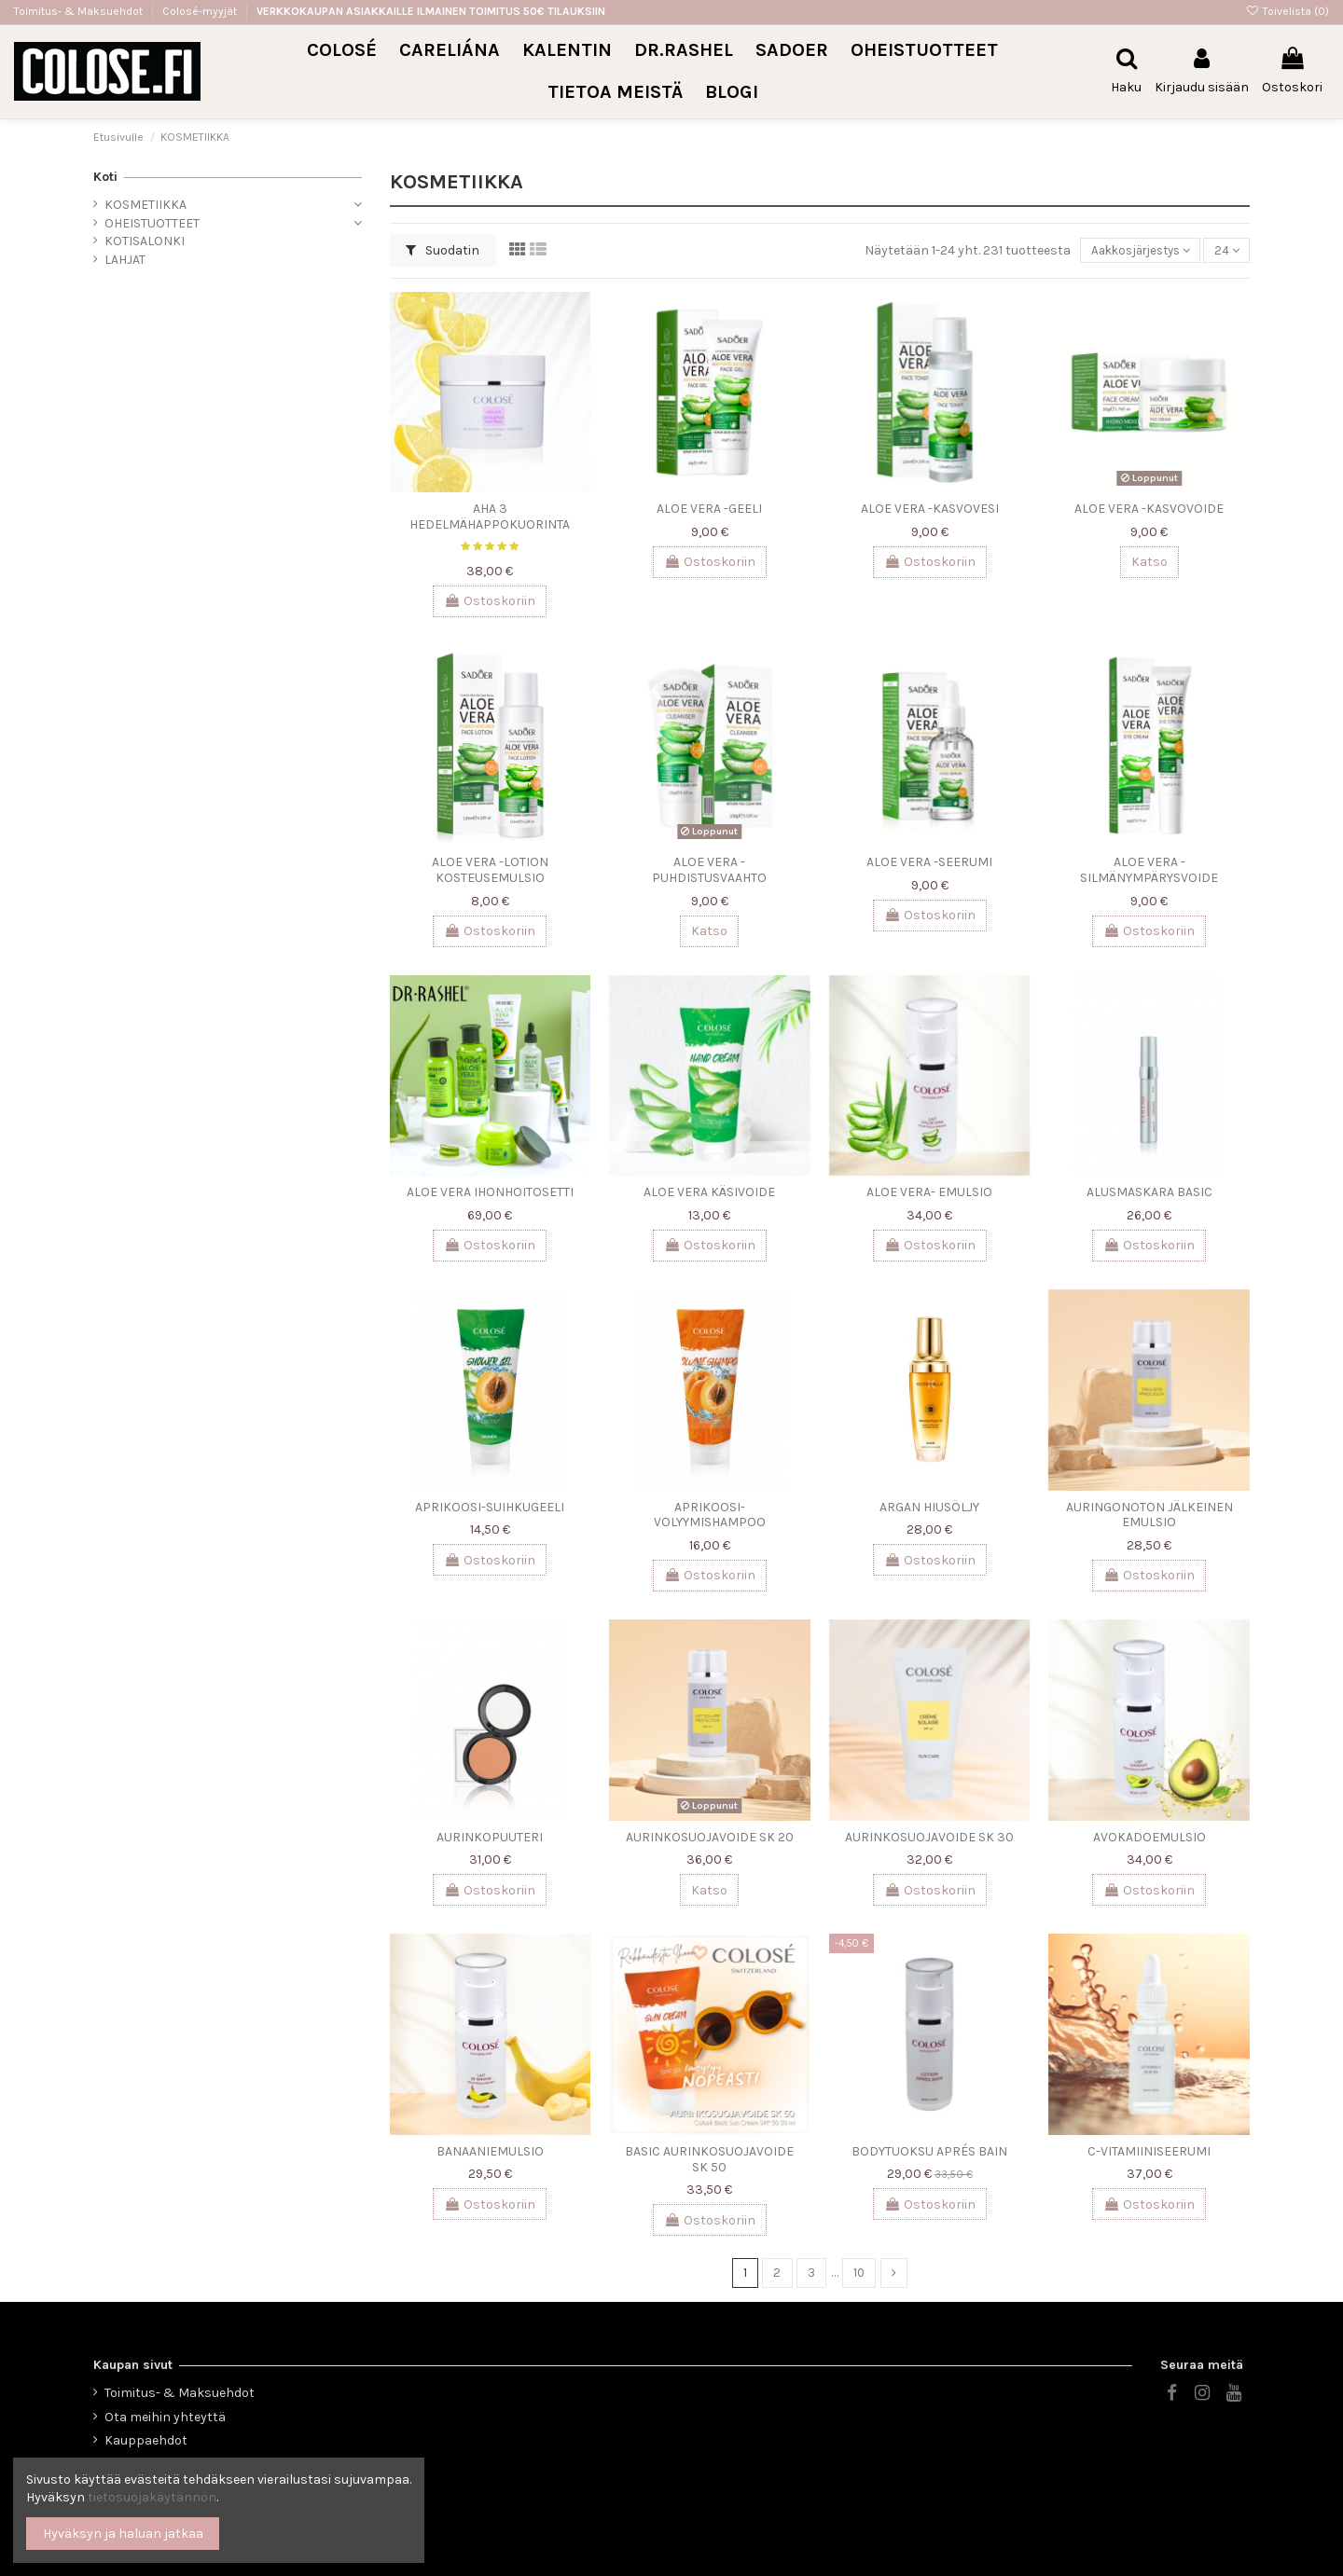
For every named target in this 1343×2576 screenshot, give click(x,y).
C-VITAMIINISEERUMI (1149, 2151)
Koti (105, 177)
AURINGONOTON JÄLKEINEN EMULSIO (1149, 1515)
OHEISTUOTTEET (152, 223)
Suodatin (442, 250)
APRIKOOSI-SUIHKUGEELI (489, 1507)
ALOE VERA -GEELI (709, 509)
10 (859, 2273)
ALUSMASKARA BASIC (1149, 1192)
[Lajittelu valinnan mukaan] (1134, 251)
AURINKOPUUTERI (489, 1837)
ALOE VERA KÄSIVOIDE (709, 1192)
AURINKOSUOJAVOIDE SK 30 (929, 1837)
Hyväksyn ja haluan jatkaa (123, 2534)
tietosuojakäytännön (152, 2497)
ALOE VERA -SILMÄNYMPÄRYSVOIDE (1149, 870)
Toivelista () (1287, 11)
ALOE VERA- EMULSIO (929, 1192)
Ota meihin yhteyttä (165, 2417)
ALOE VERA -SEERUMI (929, 862)
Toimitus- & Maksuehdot (79, 11)
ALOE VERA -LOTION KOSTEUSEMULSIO (490, 870)
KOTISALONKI (144, 241)
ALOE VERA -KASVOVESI (930, 509)
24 (1225, 250)
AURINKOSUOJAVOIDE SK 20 (710, 1837)
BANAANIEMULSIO (490, 2151)
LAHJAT (124, 260)
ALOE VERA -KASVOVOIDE (1149, 509)
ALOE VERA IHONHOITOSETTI (490, 1192)
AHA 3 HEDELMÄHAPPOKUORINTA (489, 516)
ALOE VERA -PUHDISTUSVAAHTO (709, 870)
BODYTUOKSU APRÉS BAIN (929, 2151)
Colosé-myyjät (199, 11)
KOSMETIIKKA (145, 205)
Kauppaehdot (145, 2440)
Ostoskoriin (489, 601)
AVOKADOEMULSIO (1149, 1837)
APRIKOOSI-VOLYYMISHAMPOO (710, 1515)
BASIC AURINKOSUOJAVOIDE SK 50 (709, 2159)
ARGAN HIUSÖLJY (929, 1507)
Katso (1149, 562)
